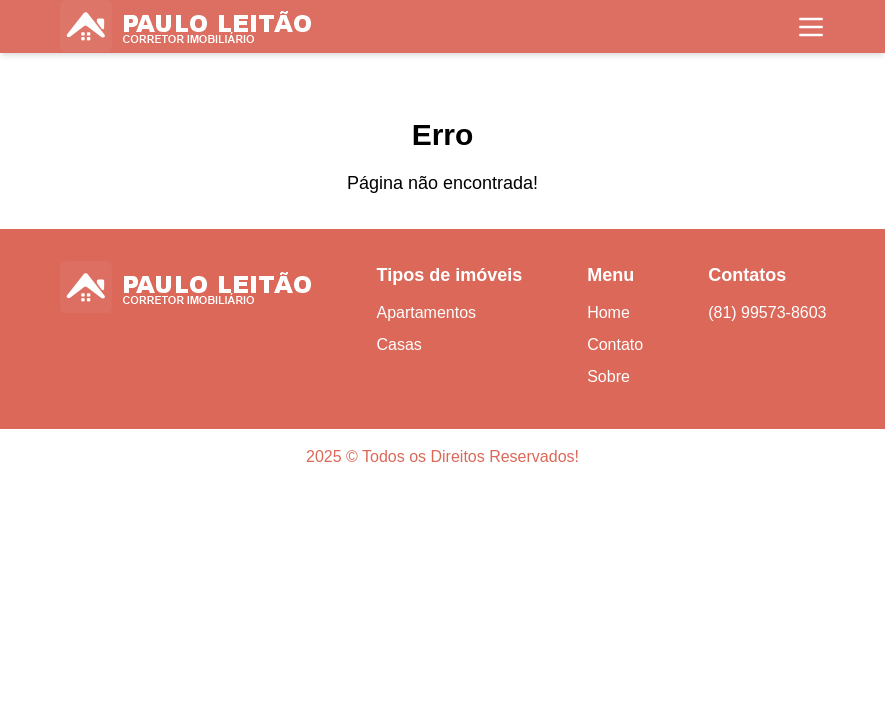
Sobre (608, 376)
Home (608, 312)
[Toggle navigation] (811, 27)
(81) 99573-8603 (767, 312)
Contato (615, 344)
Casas (398, 344)
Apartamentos (426, 312)
